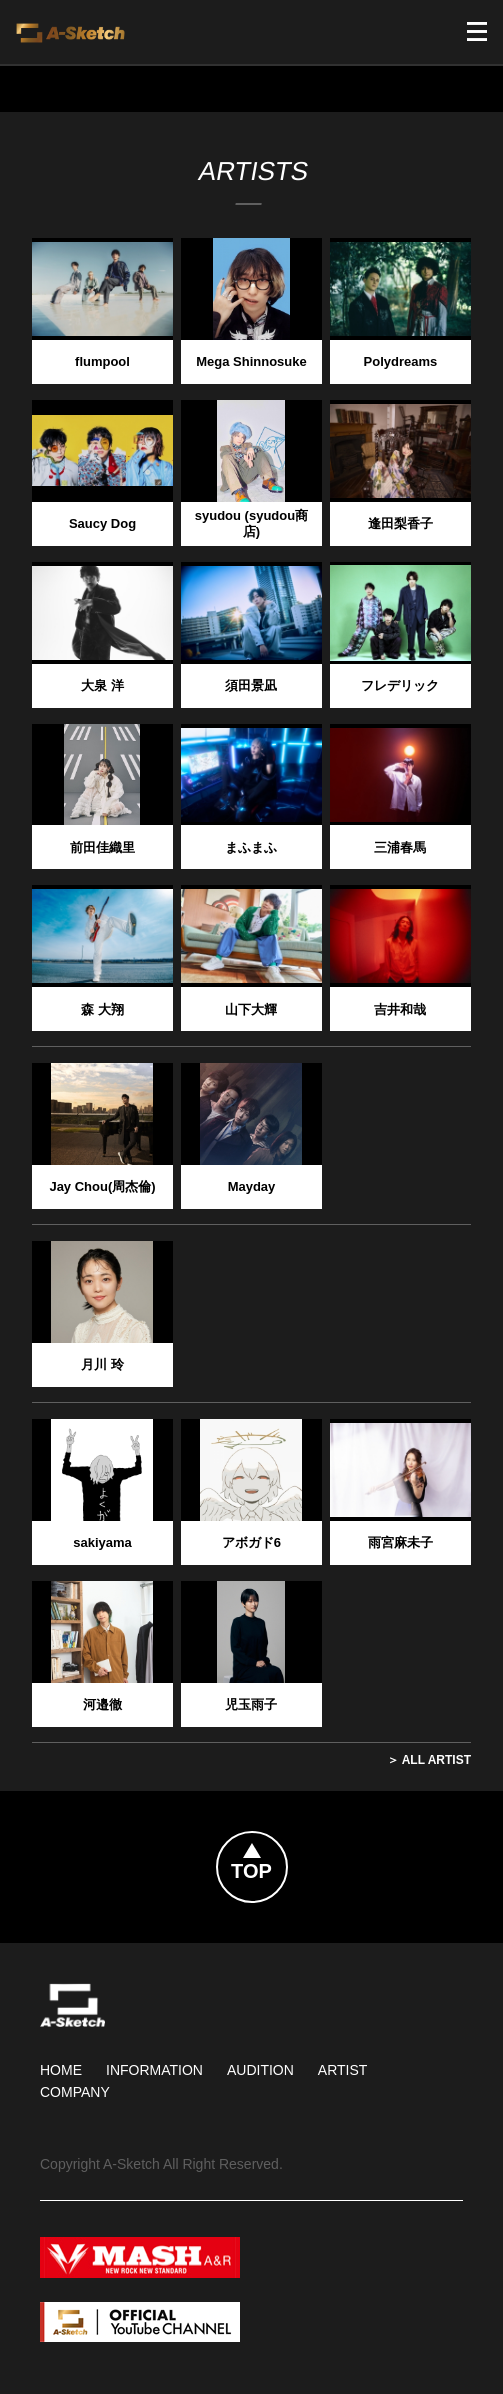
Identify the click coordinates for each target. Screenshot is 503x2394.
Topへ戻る (287, 1844)
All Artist (436, 1760)
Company (75, 2092)
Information (154, 2070)
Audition (260, 2070)
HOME (61, 2070)
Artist (343, 2070)
